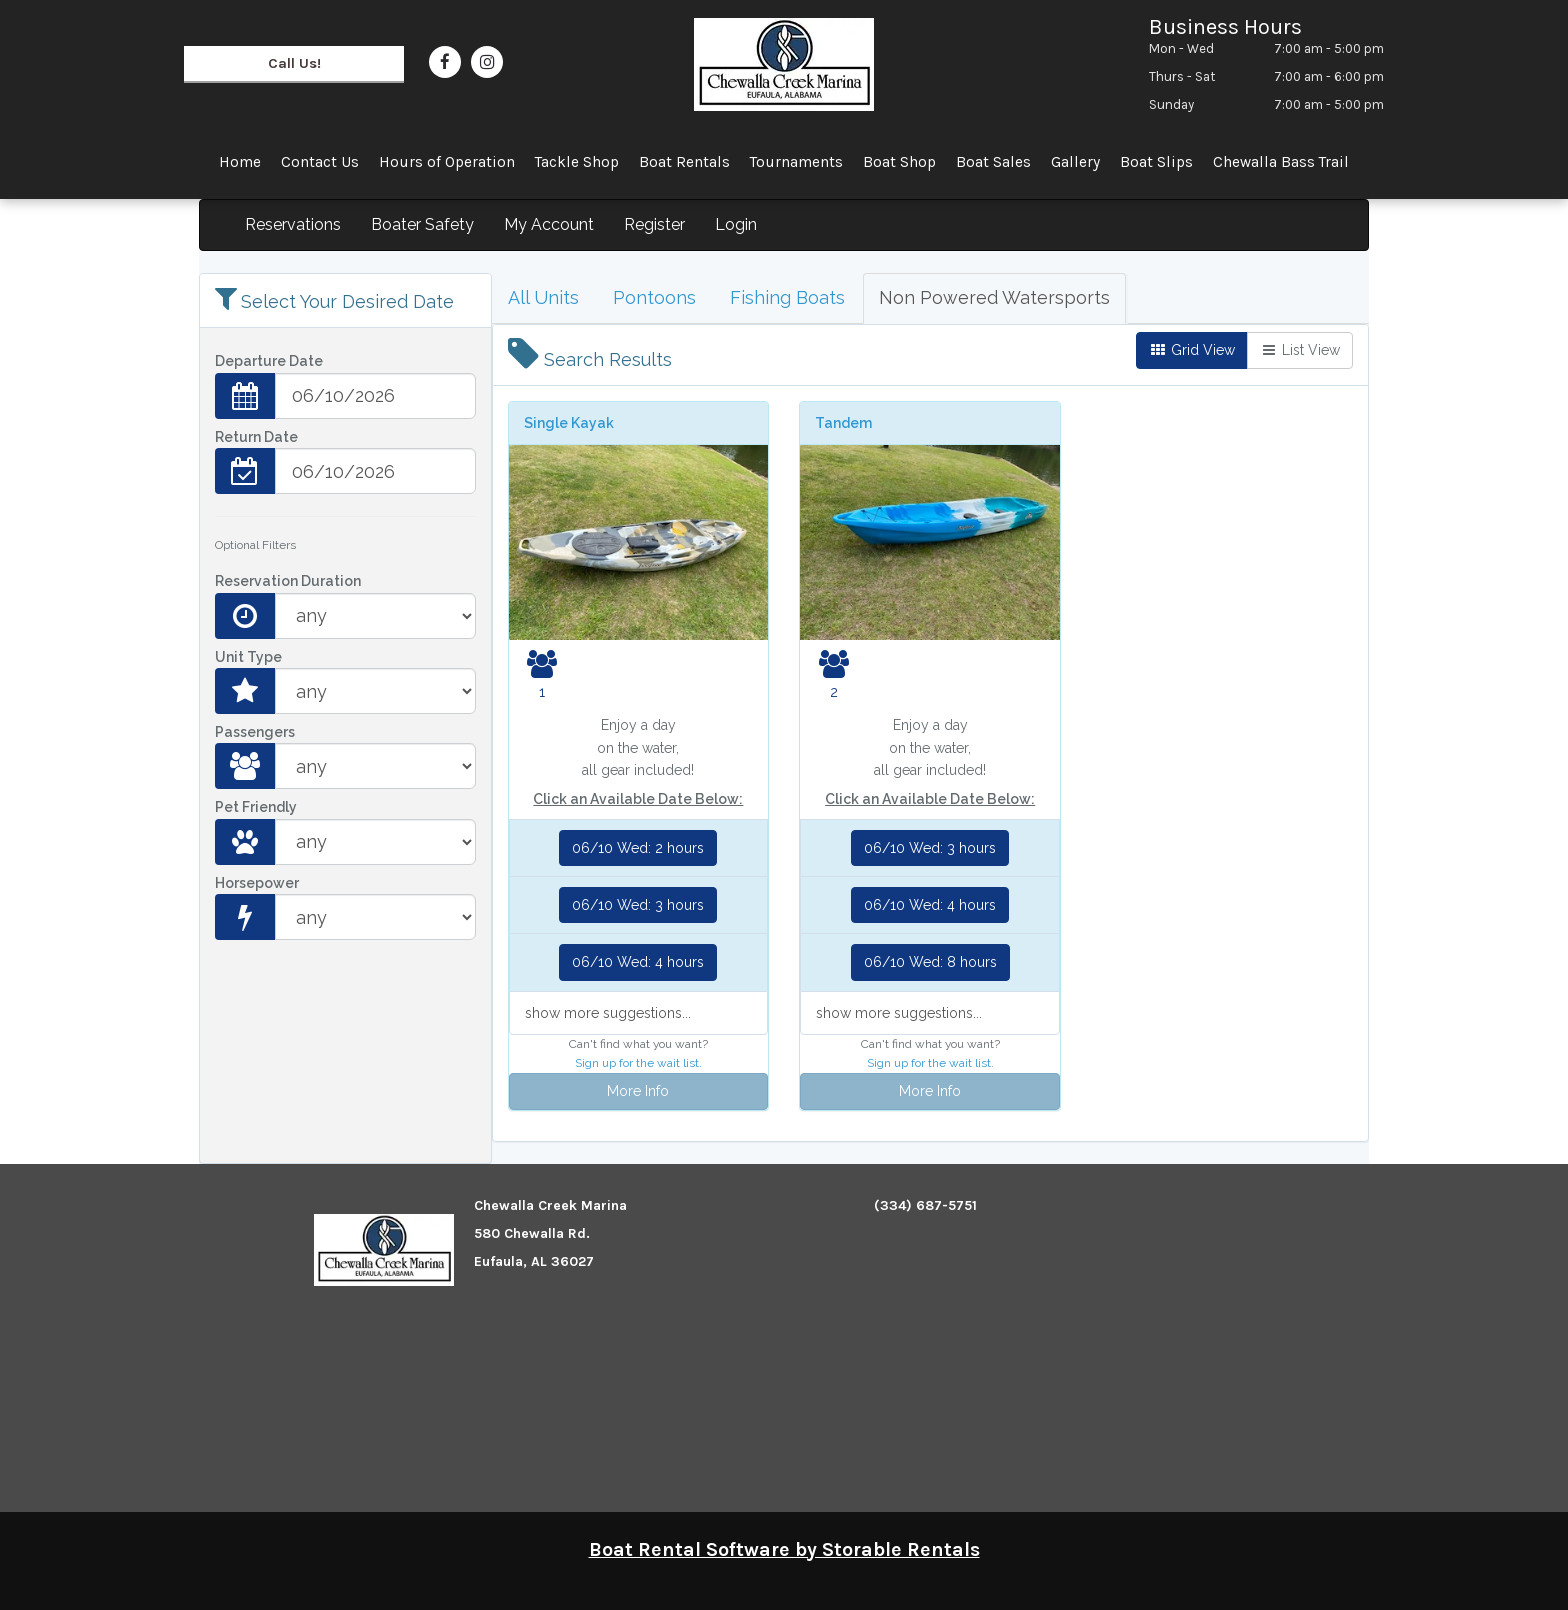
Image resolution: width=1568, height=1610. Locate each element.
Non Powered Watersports (994, 297)
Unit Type (248, 657)
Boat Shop (899, 162)
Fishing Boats (787, 297)
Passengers (255, 732)
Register (654, 224)
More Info (638, 1091)
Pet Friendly (256, 807)
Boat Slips (1156, 162)
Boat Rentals (684, 162)
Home (240, 162)
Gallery (1075, 162)
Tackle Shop (577, 162)
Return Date (256, 437)
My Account (549, 224)
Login (736, 224)
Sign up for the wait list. (638, 1063)
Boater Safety (422, 224)
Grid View (1192, 350)
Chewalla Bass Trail (1281, 162)
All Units (543, 297)
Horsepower (257, 883)
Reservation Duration (288, 581)
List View (1300, 350)
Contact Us (320, 162)
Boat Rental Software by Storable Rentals (784, 1549)
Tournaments (796, 162)
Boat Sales (993, 162)
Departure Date (269, 361)
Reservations (293, 224)
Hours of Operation (447, 162)
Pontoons (654, 297)
